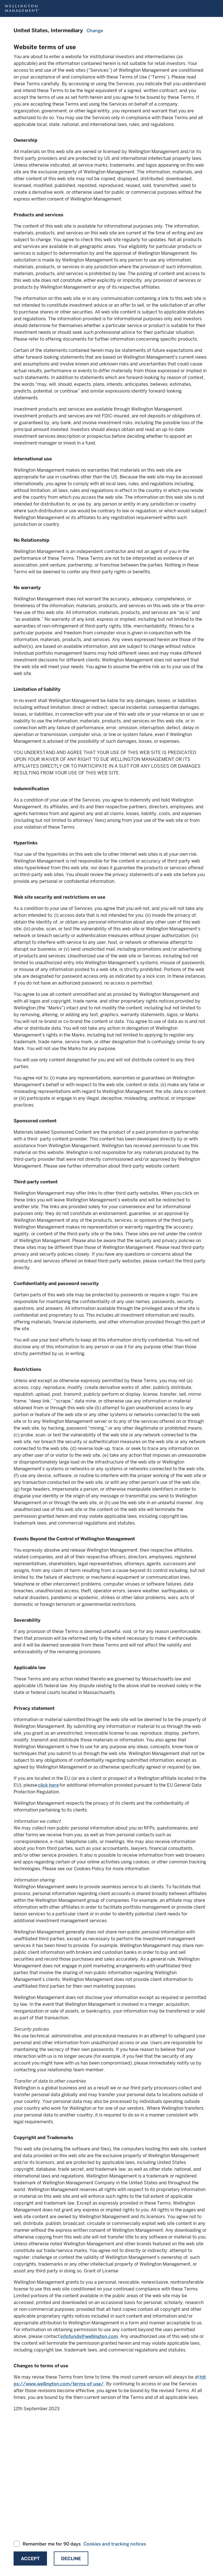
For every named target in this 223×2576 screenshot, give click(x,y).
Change (95, 30)
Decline (71, 2558)
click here (48, 1785)
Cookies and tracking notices (114, 2544)
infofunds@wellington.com (89, 2336)
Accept (30, 2558)
